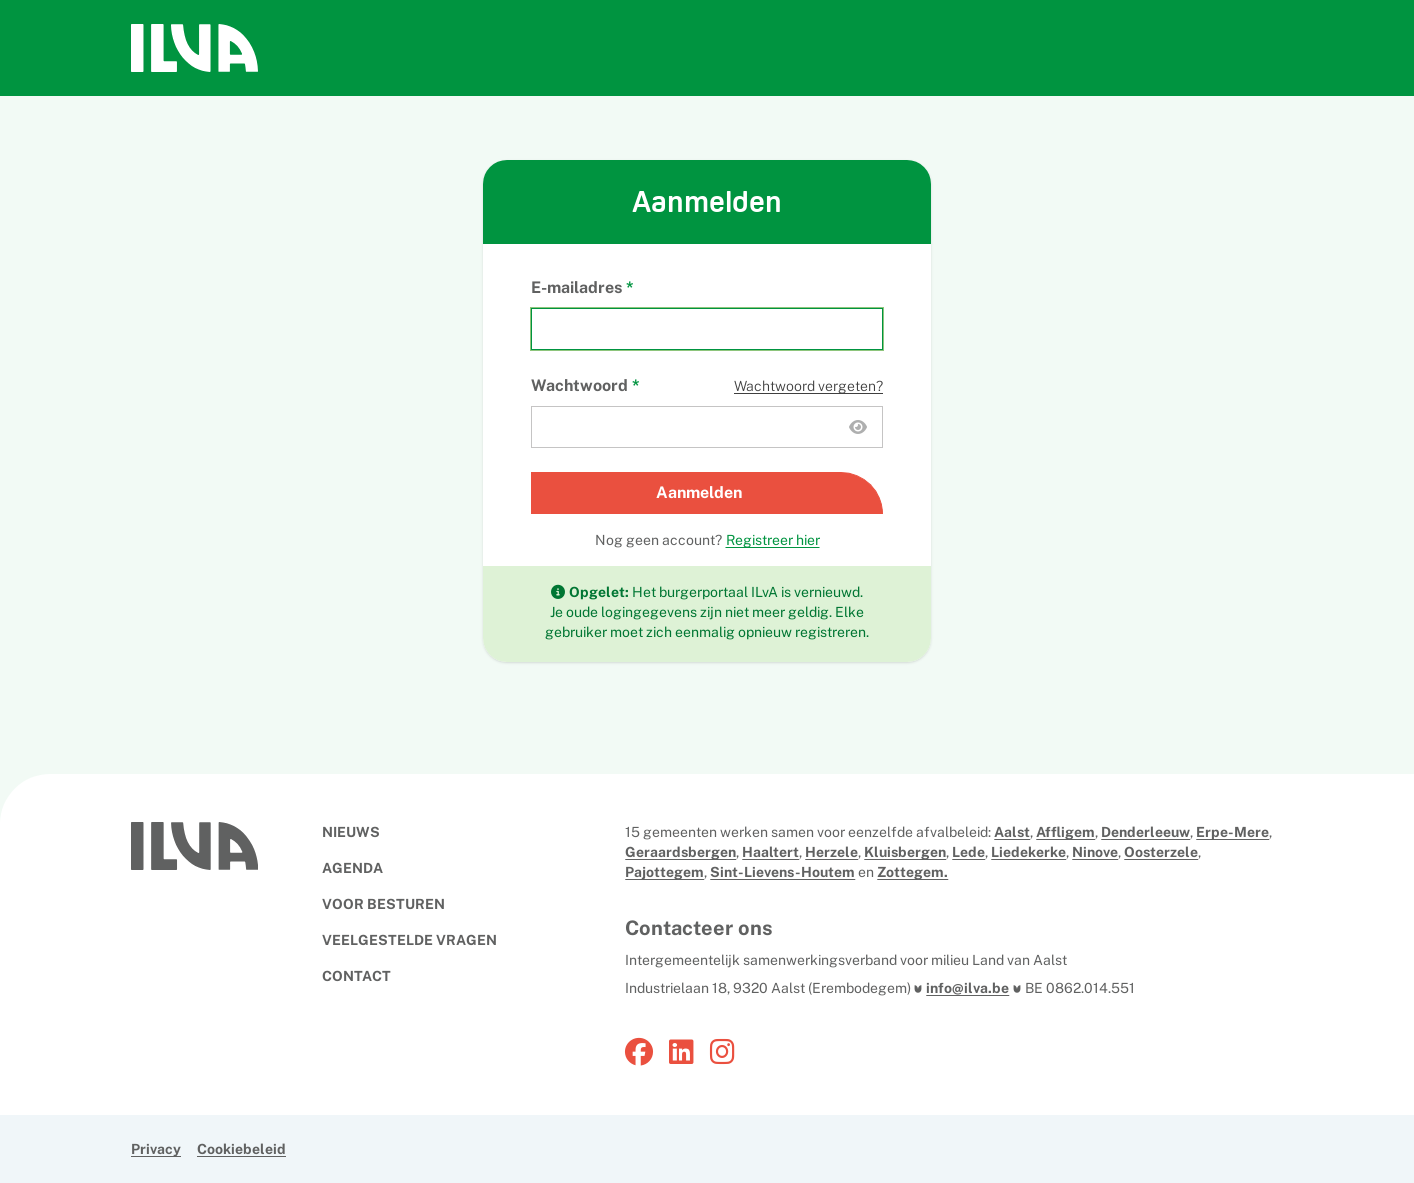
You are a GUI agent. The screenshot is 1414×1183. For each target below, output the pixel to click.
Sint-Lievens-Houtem (782, 872)
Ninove (1095, 852)
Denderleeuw (1145, 832)
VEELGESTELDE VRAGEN (409, 940)
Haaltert (770, 852)
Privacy (156, 1149)
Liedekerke (1028, 852)
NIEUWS (351, 832)
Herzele (831, 852)
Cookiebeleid (241, 1149)
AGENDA (352, 868)
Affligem (1065, 832)
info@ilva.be (967, 988)
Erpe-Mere (1232, 832)
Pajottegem (664, 872)
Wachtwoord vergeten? (808, 386)
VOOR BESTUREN (383, 904)
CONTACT (356, 976)
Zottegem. (912, 872)
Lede (968, 852)
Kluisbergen (905, 852)
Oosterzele (1161, 852)
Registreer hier (773, 540)
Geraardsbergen (680, 852)
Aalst (1012, 832)
